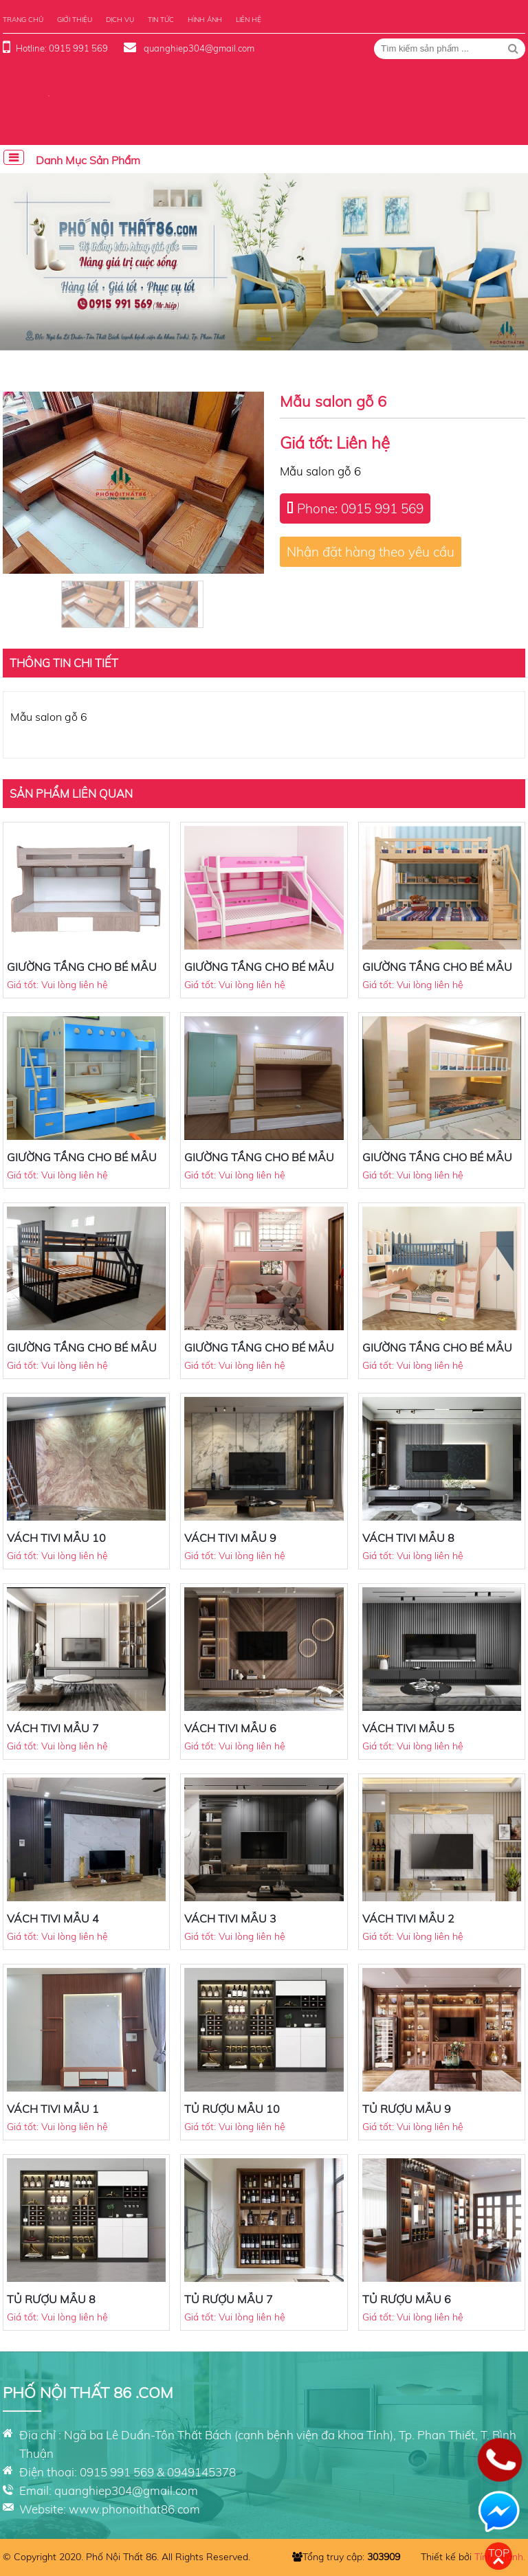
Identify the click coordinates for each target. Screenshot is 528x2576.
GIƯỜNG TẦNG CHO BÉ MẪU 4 (437, 1164)
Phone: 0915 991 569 (360, 508)
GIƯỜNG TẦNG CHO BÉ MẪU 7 (437, 973)
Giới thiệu (74, 19)
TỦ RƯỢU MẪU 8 (51, 2299)
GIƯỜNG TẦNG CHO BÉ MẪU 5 (259, 1164)
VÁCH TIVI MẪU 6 (230, 1728)
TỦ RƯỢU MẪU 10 (232, 2109)
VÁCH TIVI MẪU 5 (408, 1728)
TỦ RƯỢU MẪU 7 (228, 2299)
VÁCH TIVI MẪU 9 (230, 1538)
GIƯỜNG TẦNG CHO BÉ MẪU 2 (259, 1354)
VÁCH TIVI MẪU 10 (56, 1538)
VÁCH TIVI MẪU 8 (408, 1538)
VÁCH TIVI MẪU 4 (53, 1918)
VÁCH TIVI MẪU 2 (408, 1918)
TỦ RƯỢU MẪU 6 (406, 2299)
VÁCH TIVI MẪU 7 (53, 1728)
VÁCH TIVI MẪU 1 (53, 2109)
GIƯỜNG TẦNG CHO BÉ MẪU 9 (82, 973)
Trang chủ (23, 19)
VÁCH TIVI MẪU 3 (230, 1918)
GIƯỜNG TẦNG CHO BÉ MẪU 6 (82, 1164)
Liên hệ (248, 19)
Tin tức (161, 19)
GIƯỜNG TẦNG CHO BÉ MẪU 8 (259, 973)
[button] (264, 339)
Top (498, 2553)
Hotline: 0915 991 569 (62, 48)
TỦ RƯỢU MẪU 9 (406, 2109)
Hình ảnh (205, 19)
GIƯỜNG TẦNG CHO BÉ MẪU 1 (437, 1354)
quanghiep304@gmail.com (198, 48)
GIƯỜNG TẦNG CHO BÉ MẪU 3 (82, 1354)
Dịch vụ (120, 19)
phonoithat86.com (151, 2509)
